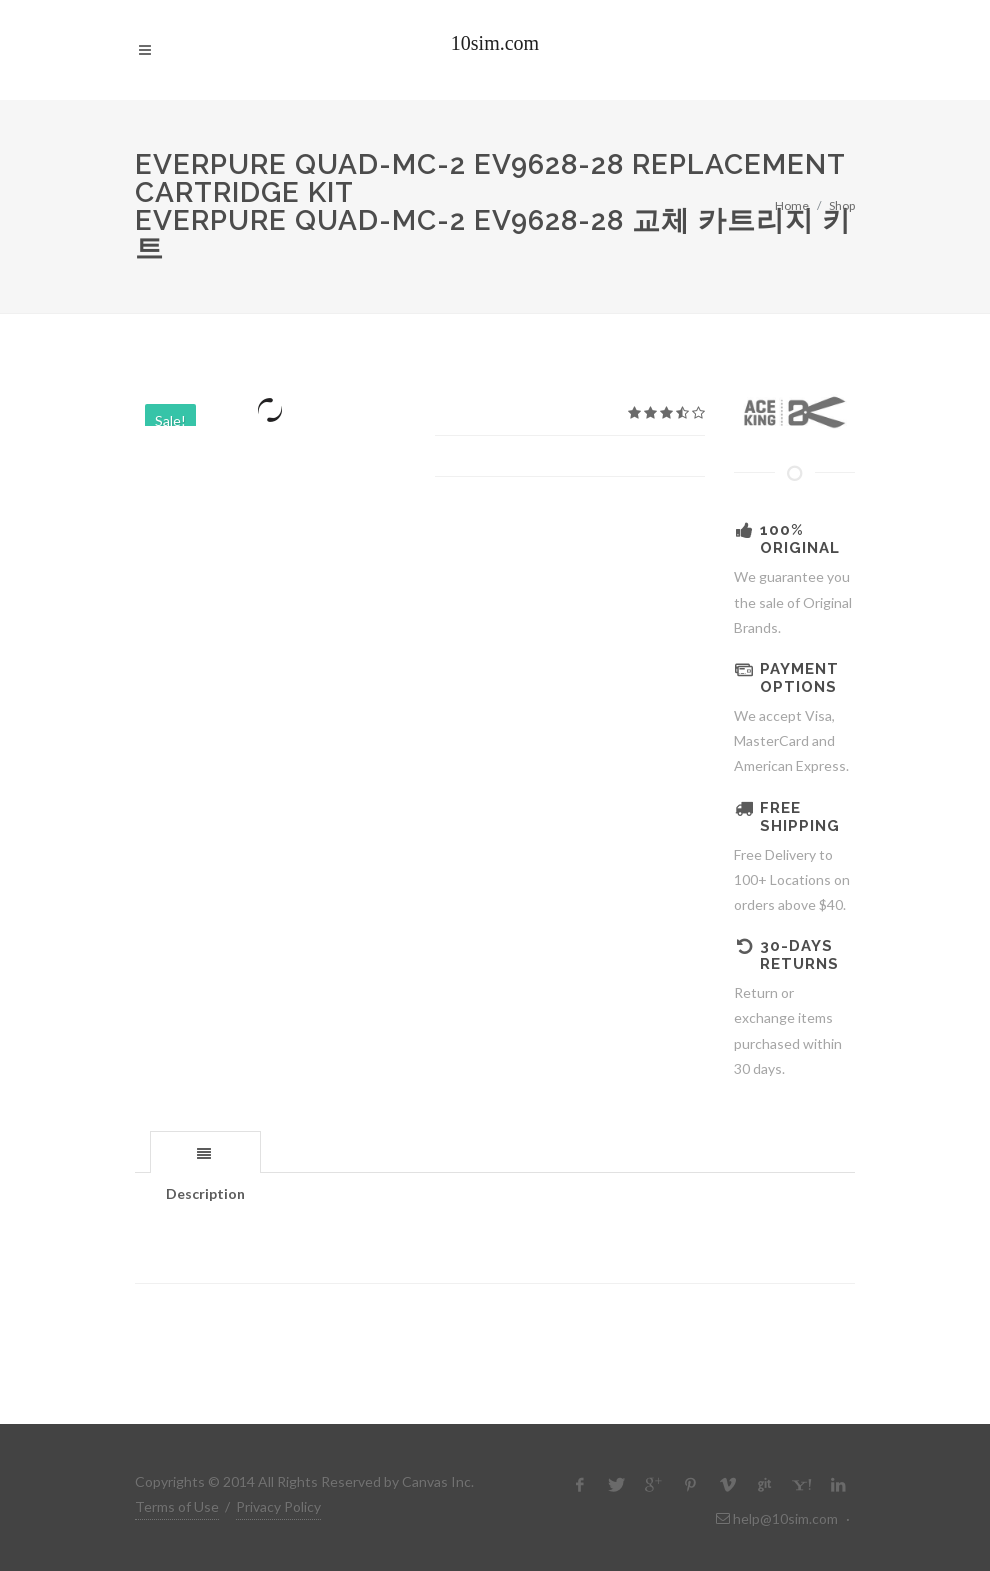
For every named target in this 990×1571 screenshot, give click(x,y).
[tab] (205, 1151)
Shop (842, 205)
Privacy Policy (278, 1506)
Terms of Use (177, 1506)
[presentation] (205, 1153)
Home (792, 205)
